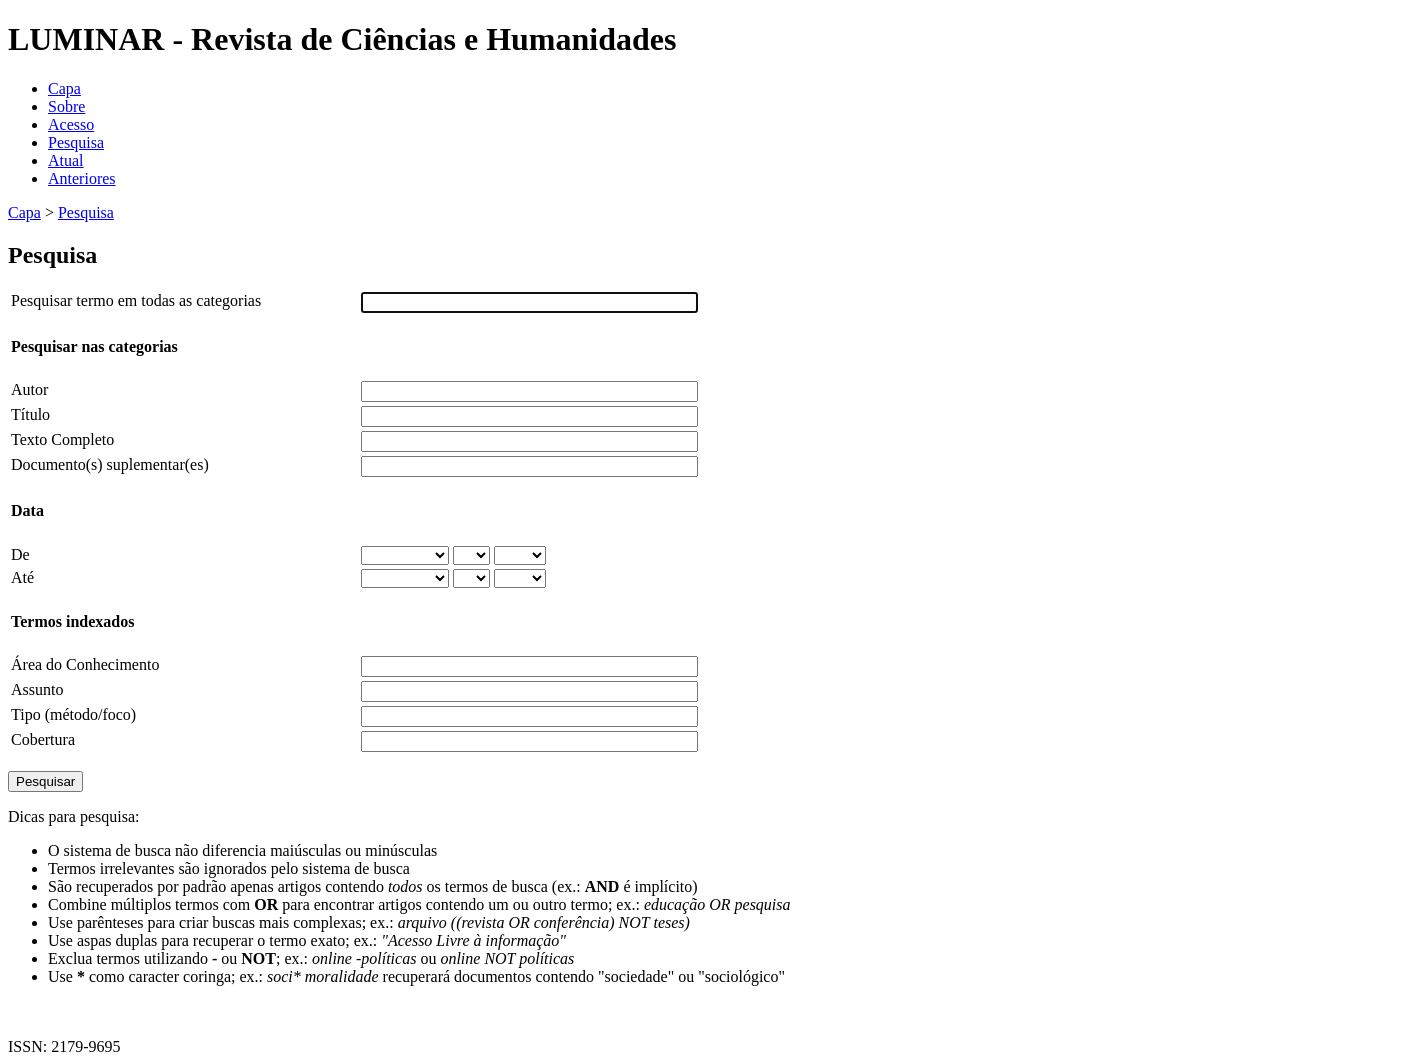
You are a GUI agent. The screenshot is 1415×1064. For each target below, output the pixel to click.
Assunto (37, 689)
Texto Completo (62, 439)
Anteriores (82, 178)
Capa (64, 88)
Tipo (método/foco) (73, 714)
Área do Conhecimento (85, 664)
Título (30, 414)
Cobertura (43, 739)
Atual (66, 160)
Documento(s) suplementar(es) (110, 464)
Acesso (71, 124)
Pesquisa (76, 142)
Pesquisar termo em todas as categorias (136, 300)
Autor (29, 389)
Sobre (66, 106)
